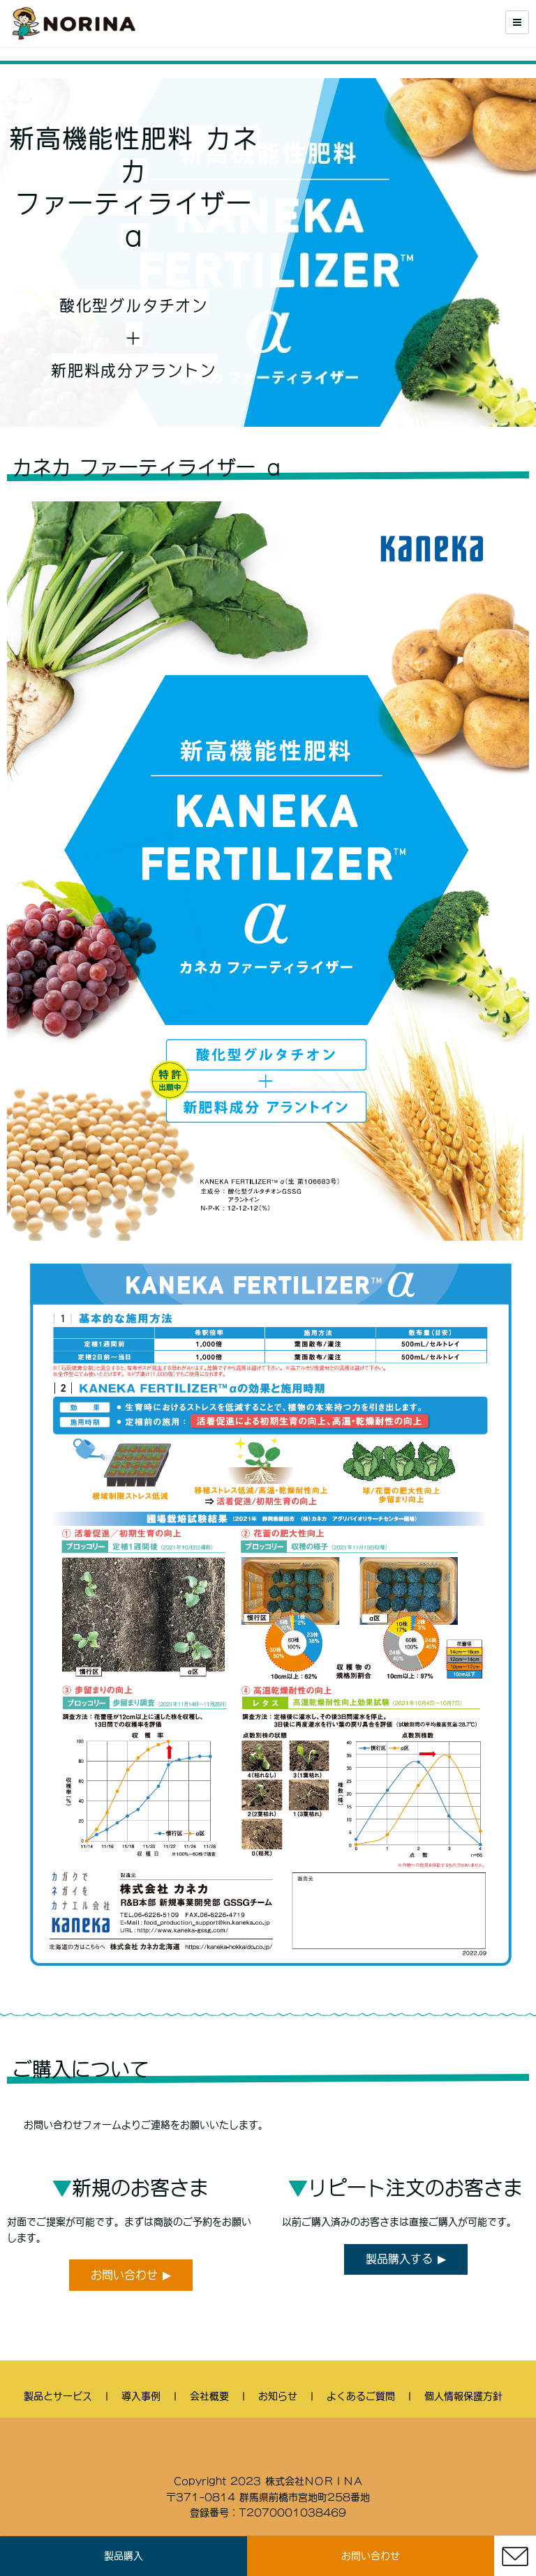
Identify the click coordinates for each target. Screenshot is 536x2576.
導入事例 (141, 2396)
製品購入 (123, 2556)
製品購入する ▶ (406, 2258)
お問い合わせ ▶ (131, 2274)
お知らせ (277, 2396)
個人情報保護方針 (463, 2396)
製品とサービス (58, 2396)
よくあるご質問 (361, 2396)
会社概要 (209, 2396)
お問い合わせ (370, 2556)
